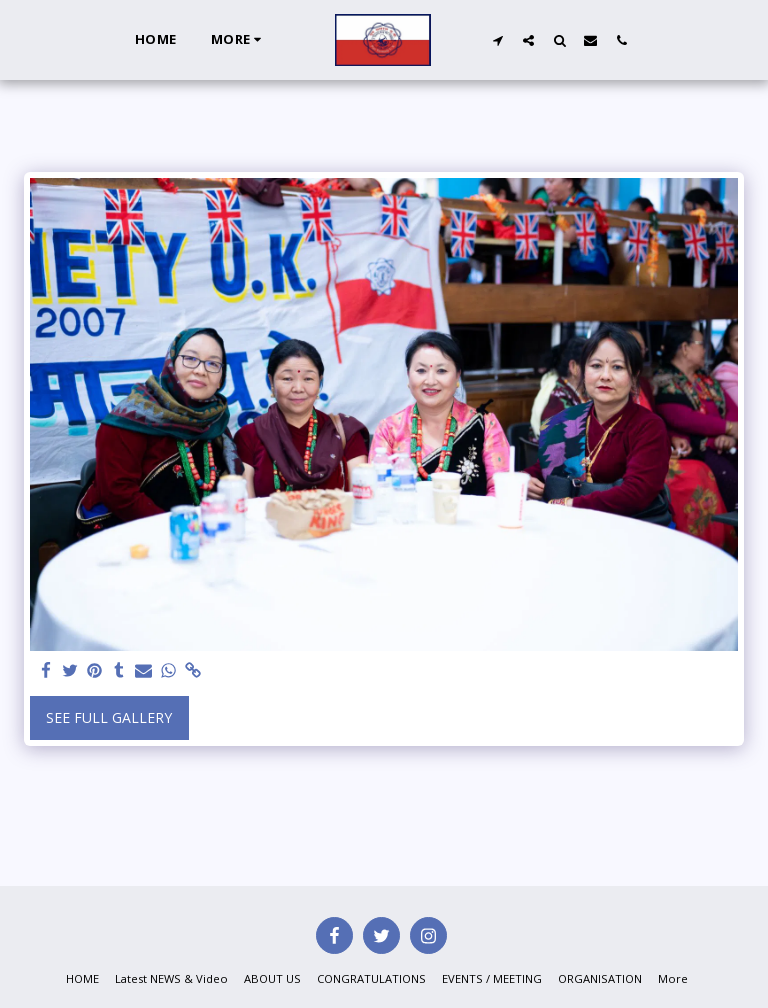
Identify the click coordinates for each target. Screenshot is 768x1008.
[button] (497, 40)
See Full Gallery (109, 717)
